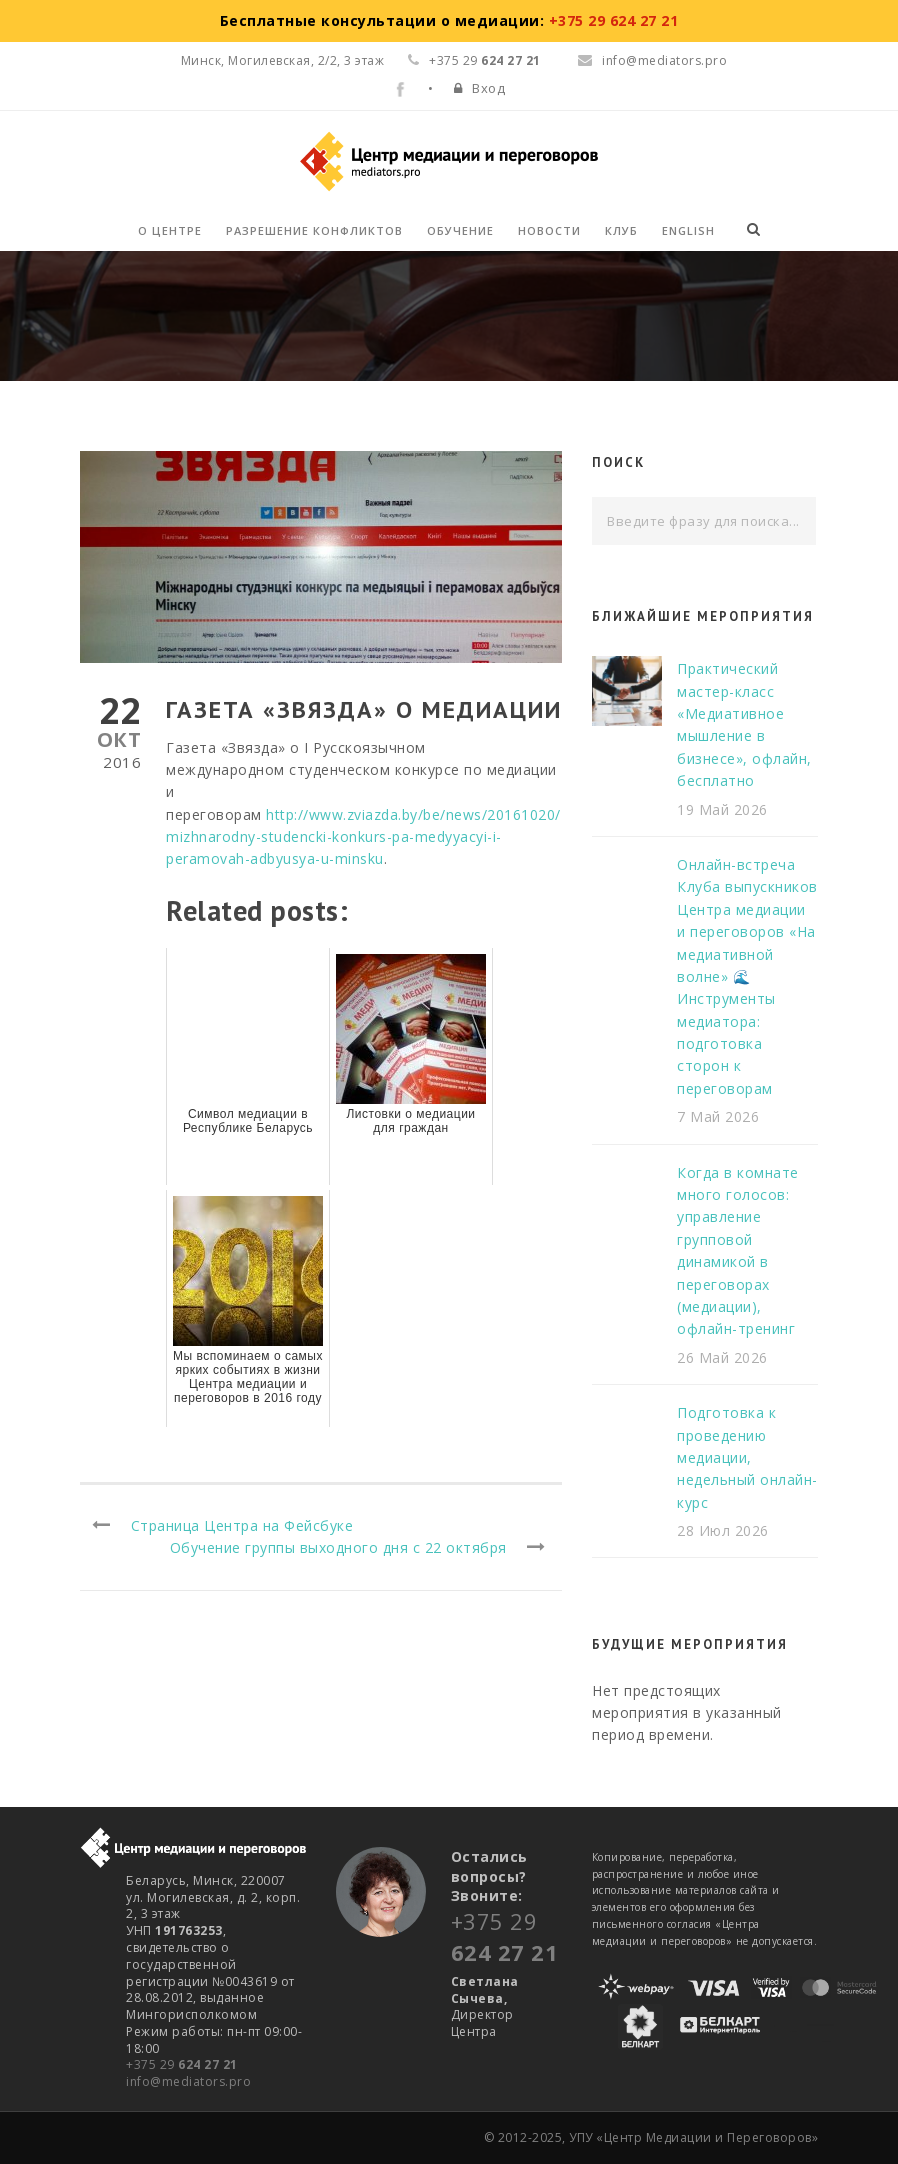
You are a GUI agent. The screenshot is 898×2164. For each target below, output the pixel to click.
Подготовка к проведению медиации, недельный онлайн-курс (747, 1457)
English (688, 230)
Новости (549, 230)
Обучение (460, 230)
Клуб (621, 230)
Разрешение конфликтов (314, 230)
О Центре (170, 230)
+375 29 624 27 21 (614, 20)
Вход (488, 88)
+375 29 (182, 2064)
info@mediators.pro (653, 60)
